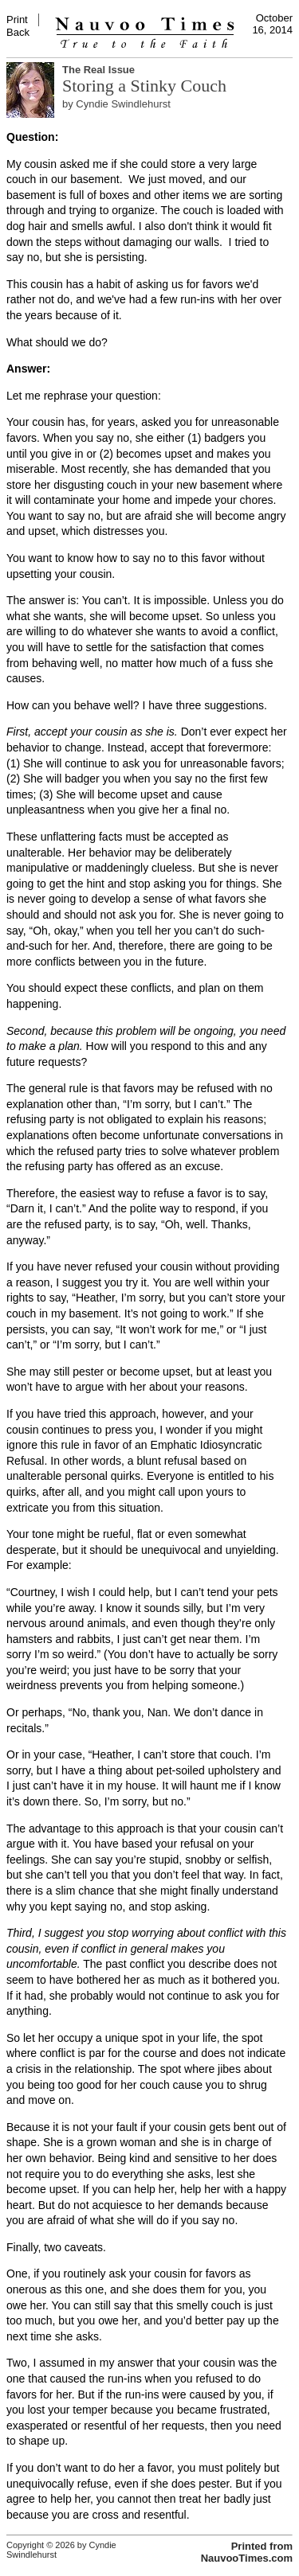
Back (18, 32)
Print (17, 19)
